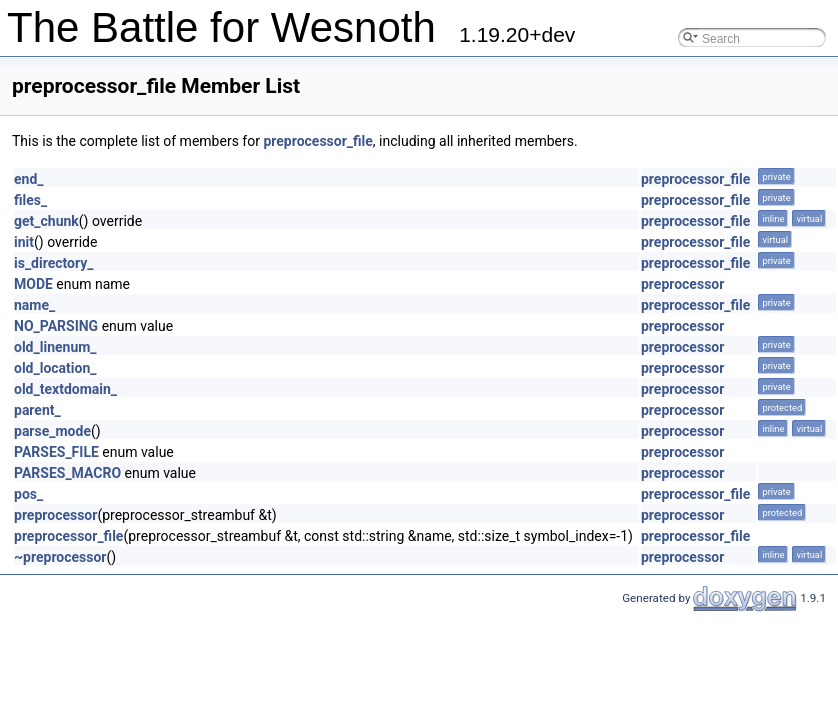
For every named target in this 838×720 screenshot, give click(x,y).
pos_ (28, 494)
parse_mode (52, 431)
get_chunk (46, 221)
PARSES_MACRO (67, 473)
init (24, 242)
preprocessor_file (317, 141)
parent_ (37, 410)
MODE (33, 284)
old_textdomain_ (65, 389)
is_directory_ (54, 263)
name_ (34, 305)
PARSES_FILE (56, 452)
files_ (30, 200)
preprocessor (682, 284)
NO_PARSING (56, 326)
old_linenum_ (55, 347)
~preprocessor (60, 557)
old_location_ (55, 368)
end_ (29, 179)
